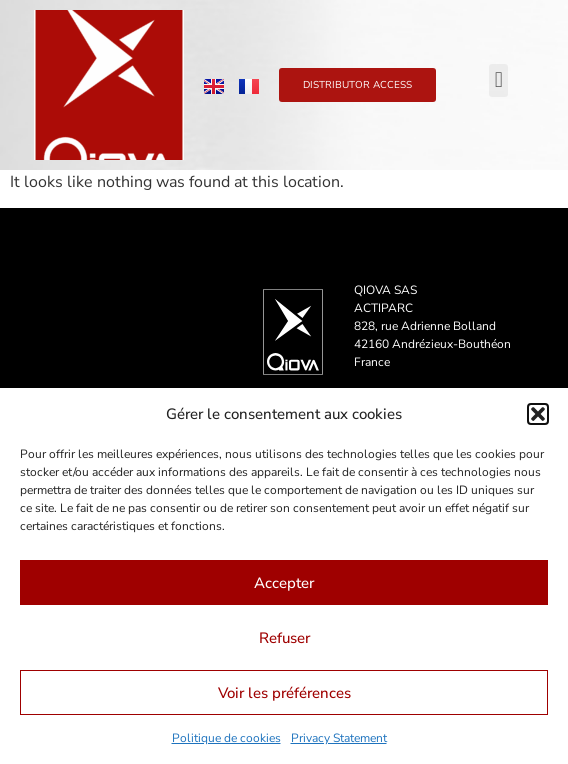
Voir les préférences (284, 693)
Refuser (284, 638)
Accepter (284, 583)
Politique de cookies (226, 738)
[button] (538, 414)
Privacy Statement (339, 738)
